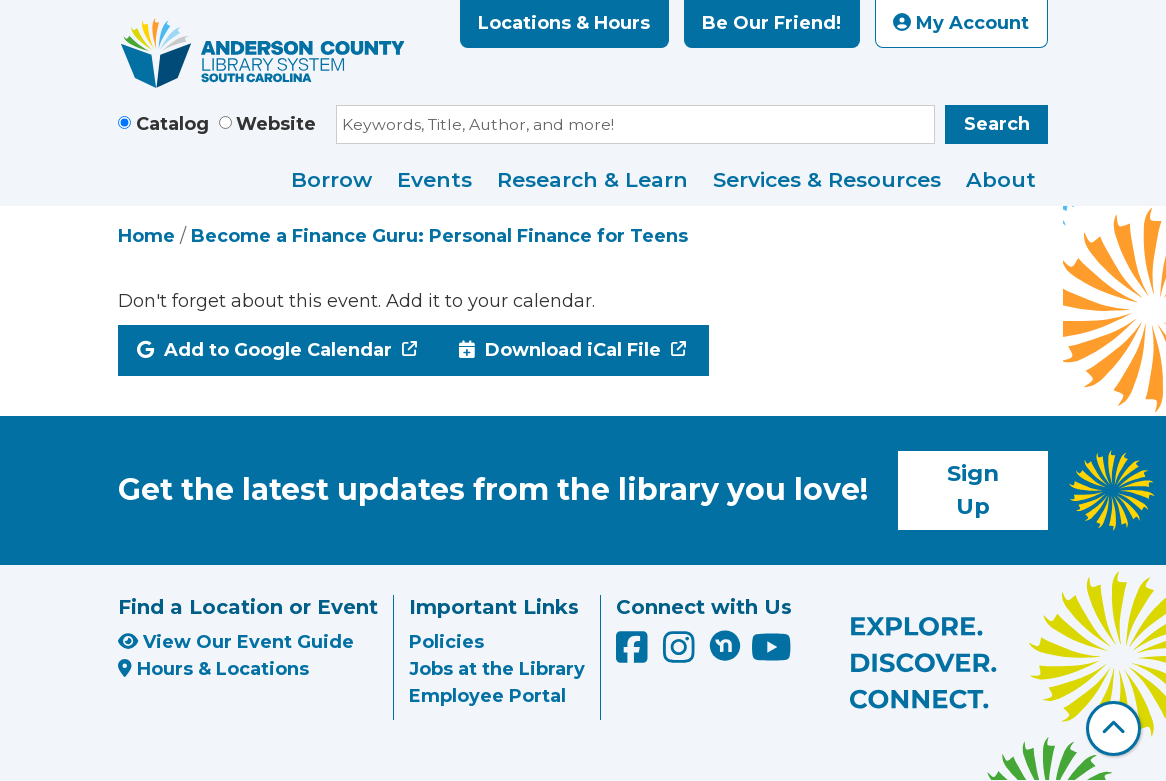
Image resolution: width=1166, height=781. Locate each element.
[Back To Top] (1113, 728)
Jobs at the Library (497, 669)
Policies (446, 642)
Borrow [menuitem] (331, 179)
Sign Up (973, 490)
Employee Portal (487, 696)
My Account (961, 23)
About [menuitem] (1001, 179)
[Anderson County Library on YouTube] (771, 655)
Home (146, 236)
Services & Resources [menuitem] (827, 179)
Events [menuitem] (434, 179)
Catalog (172, 124)
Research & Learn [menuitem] (592, 179)
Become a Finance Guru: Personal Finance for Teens (439, 236)
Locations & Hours (564, 23)
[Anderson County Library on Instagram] (681, 655)
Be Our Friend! (771, 23)
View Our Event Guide (236, 642)
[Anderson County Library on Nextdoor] (725, 645)
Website (276, 124)
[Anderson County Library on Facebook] (634, 655)
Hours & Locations (213, 669)
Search (997, 124)
